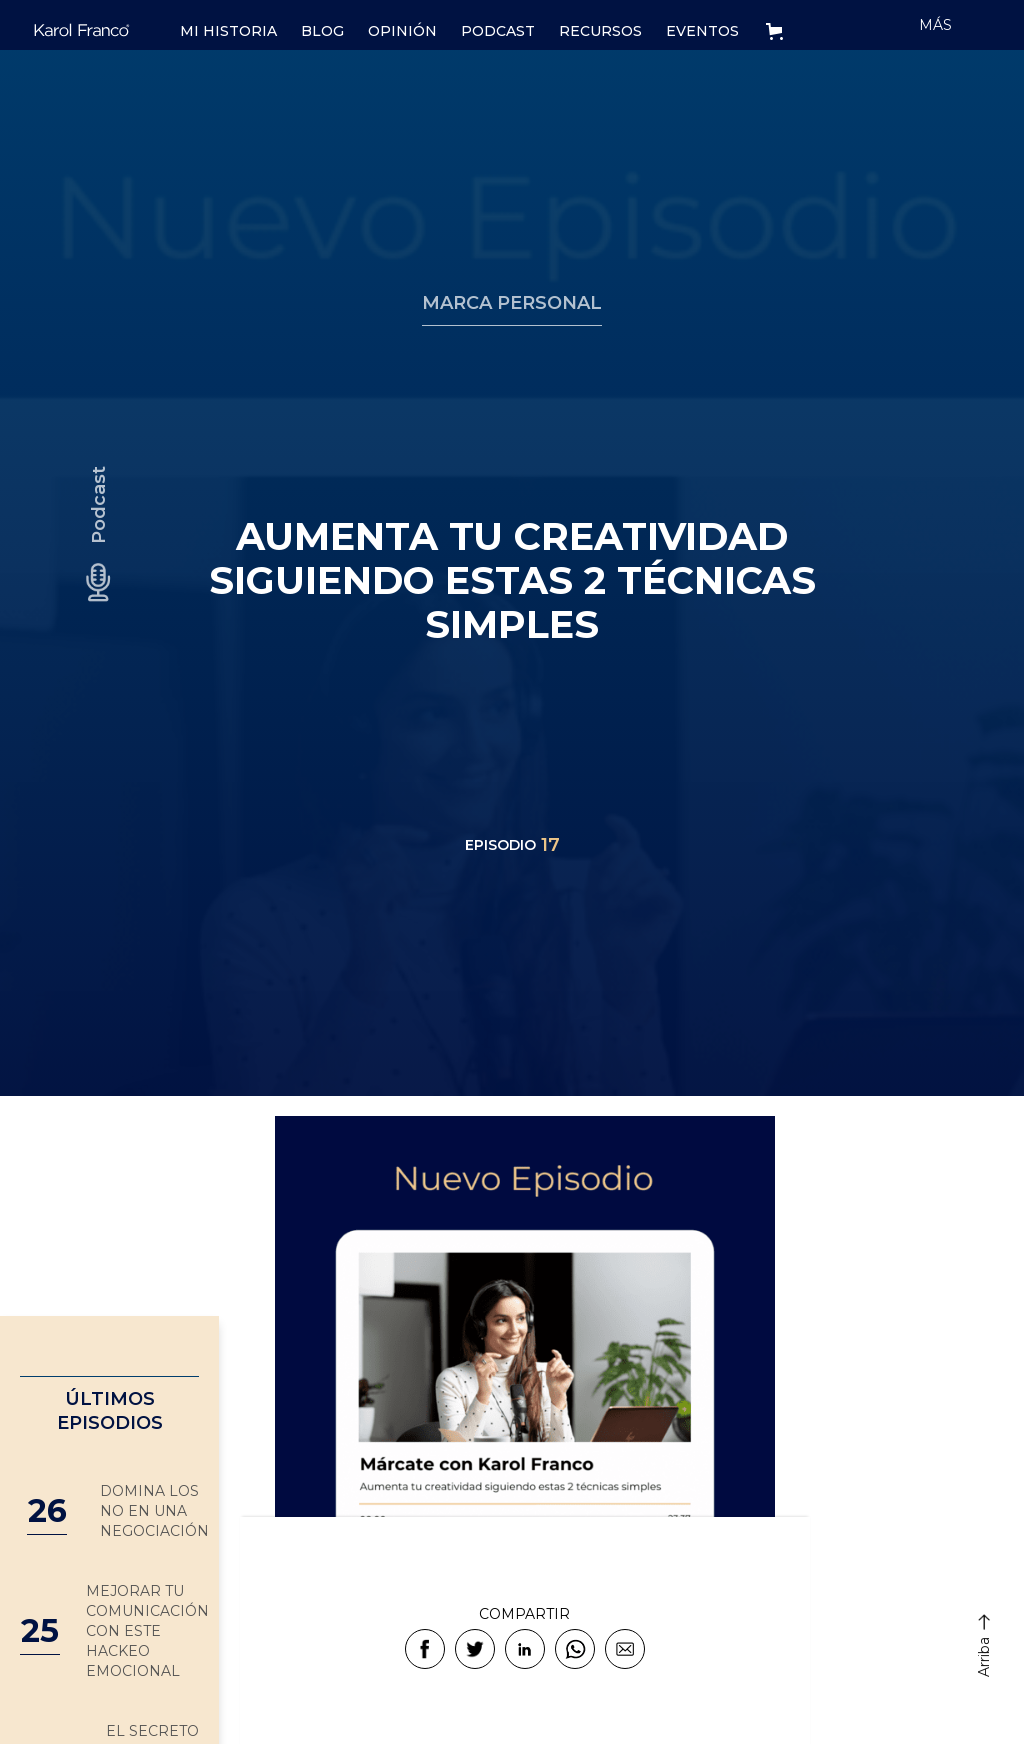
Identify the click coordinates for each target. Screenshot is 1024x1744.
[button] (778, 25)
